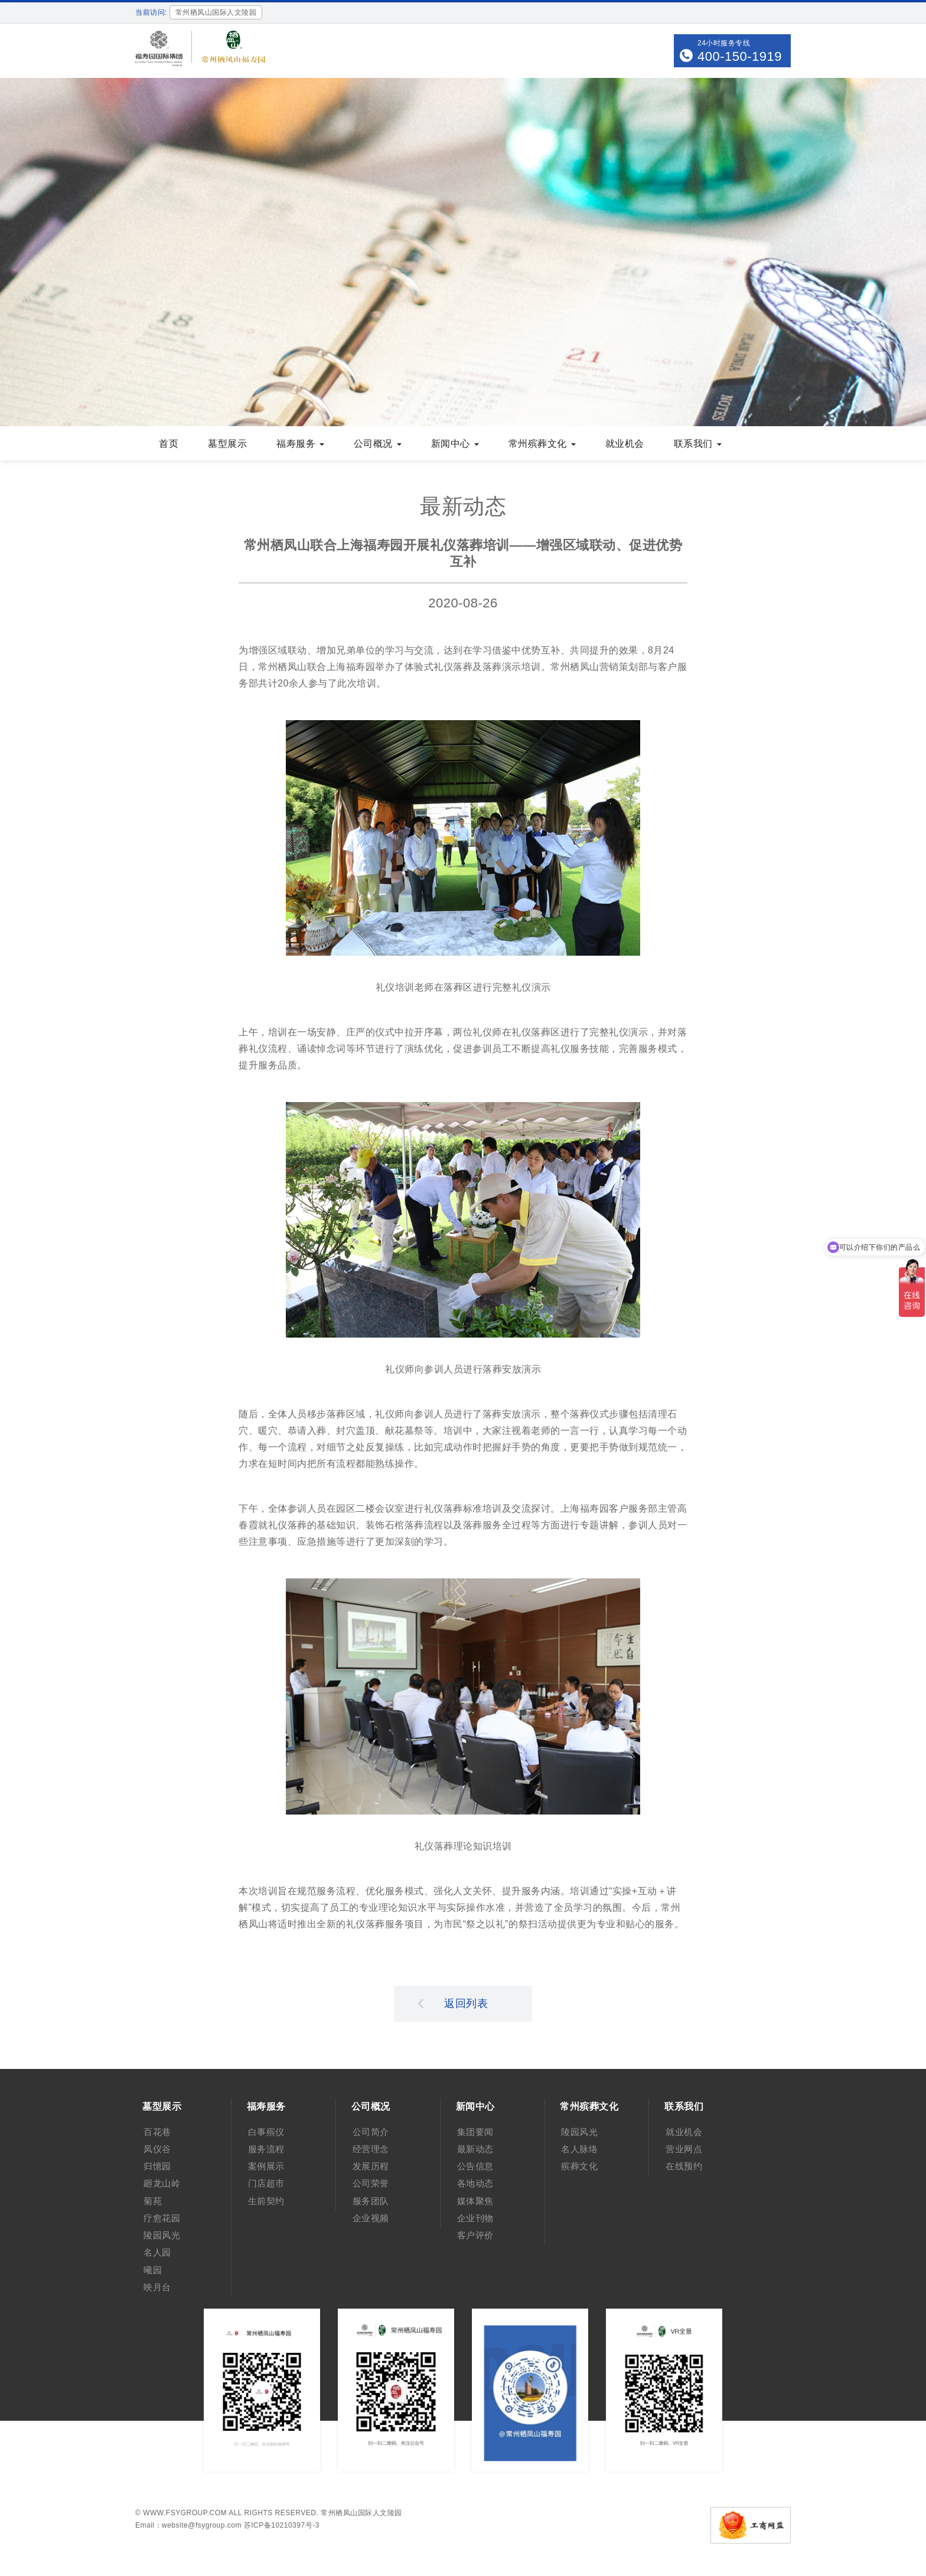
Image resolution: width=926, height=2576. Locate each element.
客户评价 (475, 2235)
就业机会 (624, 444)
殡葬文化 (579, 2166)
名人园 (157, 2252)
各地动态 (475, 2183)
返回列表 (453, 2003)
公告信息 (475, 2166)
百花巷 (157, 2132)
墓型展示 (227, 444)
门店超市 (266, 2183)
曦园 (153, 2270)
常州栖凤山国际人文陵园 (361, 2513)
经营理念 (371, 2149)
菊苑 (153, 2201)
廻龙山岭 (162, 2183)
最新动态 (475, 2149)
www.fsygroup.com (185, 2513)
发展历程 (371, 2166)
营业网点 (684, 2149)
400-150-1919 (739, 56)
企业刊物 (475, 2218)
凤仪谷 (157, 2149)
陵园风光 (162, 2235)
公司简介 (371, 2132)
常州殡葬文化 (542, 444)
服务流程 (266, 2149)
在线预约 (684, 2166)
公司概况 (378, 444)
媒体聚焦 (475, 2201)
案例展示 (266, 2166)
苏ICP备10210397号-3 (281, 2525)
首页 (168, 444)
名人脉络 (579, 2149)
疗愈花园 (162, 2218)
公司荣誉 (371, 2183)
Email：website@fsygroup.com (188, 2525)
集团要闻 (475, 2132)
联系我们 (698, 444)
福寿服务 (300, 444)
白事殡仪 (266, 2132)
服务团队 (371, 2201)
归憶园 (157, 2166)
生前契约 (266, 2201)
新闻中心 (455, 444)
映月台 (157, 2287)
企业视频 (371, 2218)
